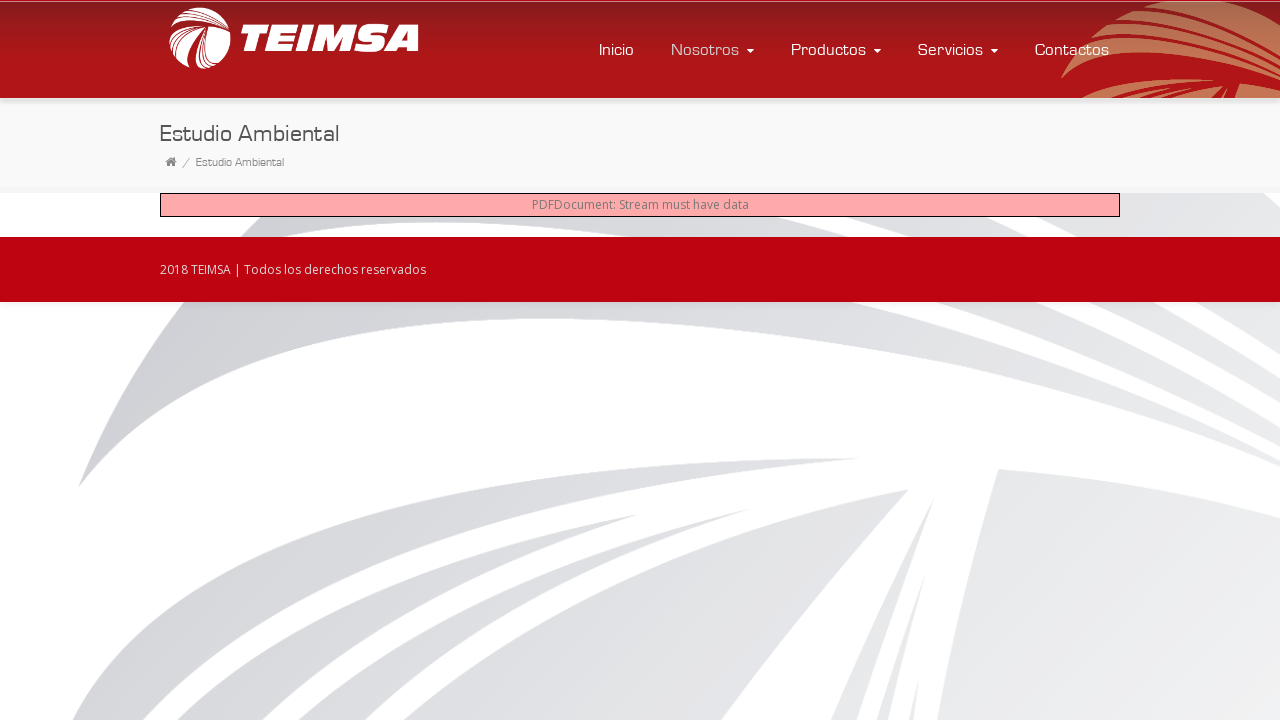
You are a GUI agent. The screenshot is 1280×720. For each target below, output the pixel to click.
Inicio (616, 49)
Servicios (960, 49)
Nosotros (714, 49)
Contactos (1072, 49)
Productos (838, 49)
